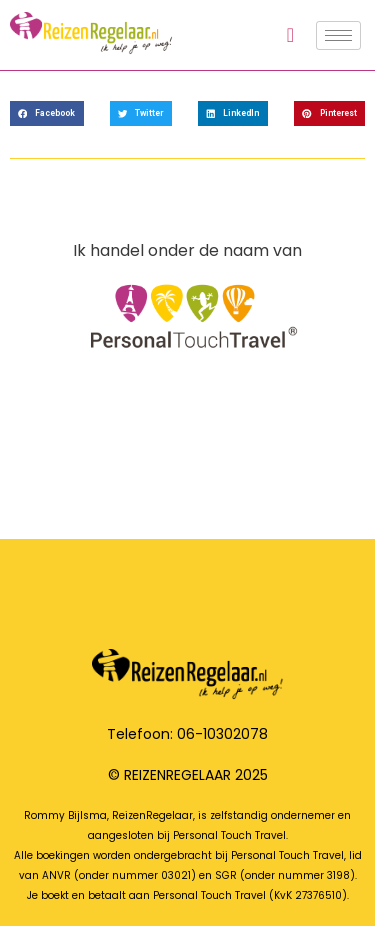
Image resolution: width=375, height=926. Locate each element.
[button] (47, 113)
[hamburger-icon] (338, 35)
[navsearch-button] (290, 35)
